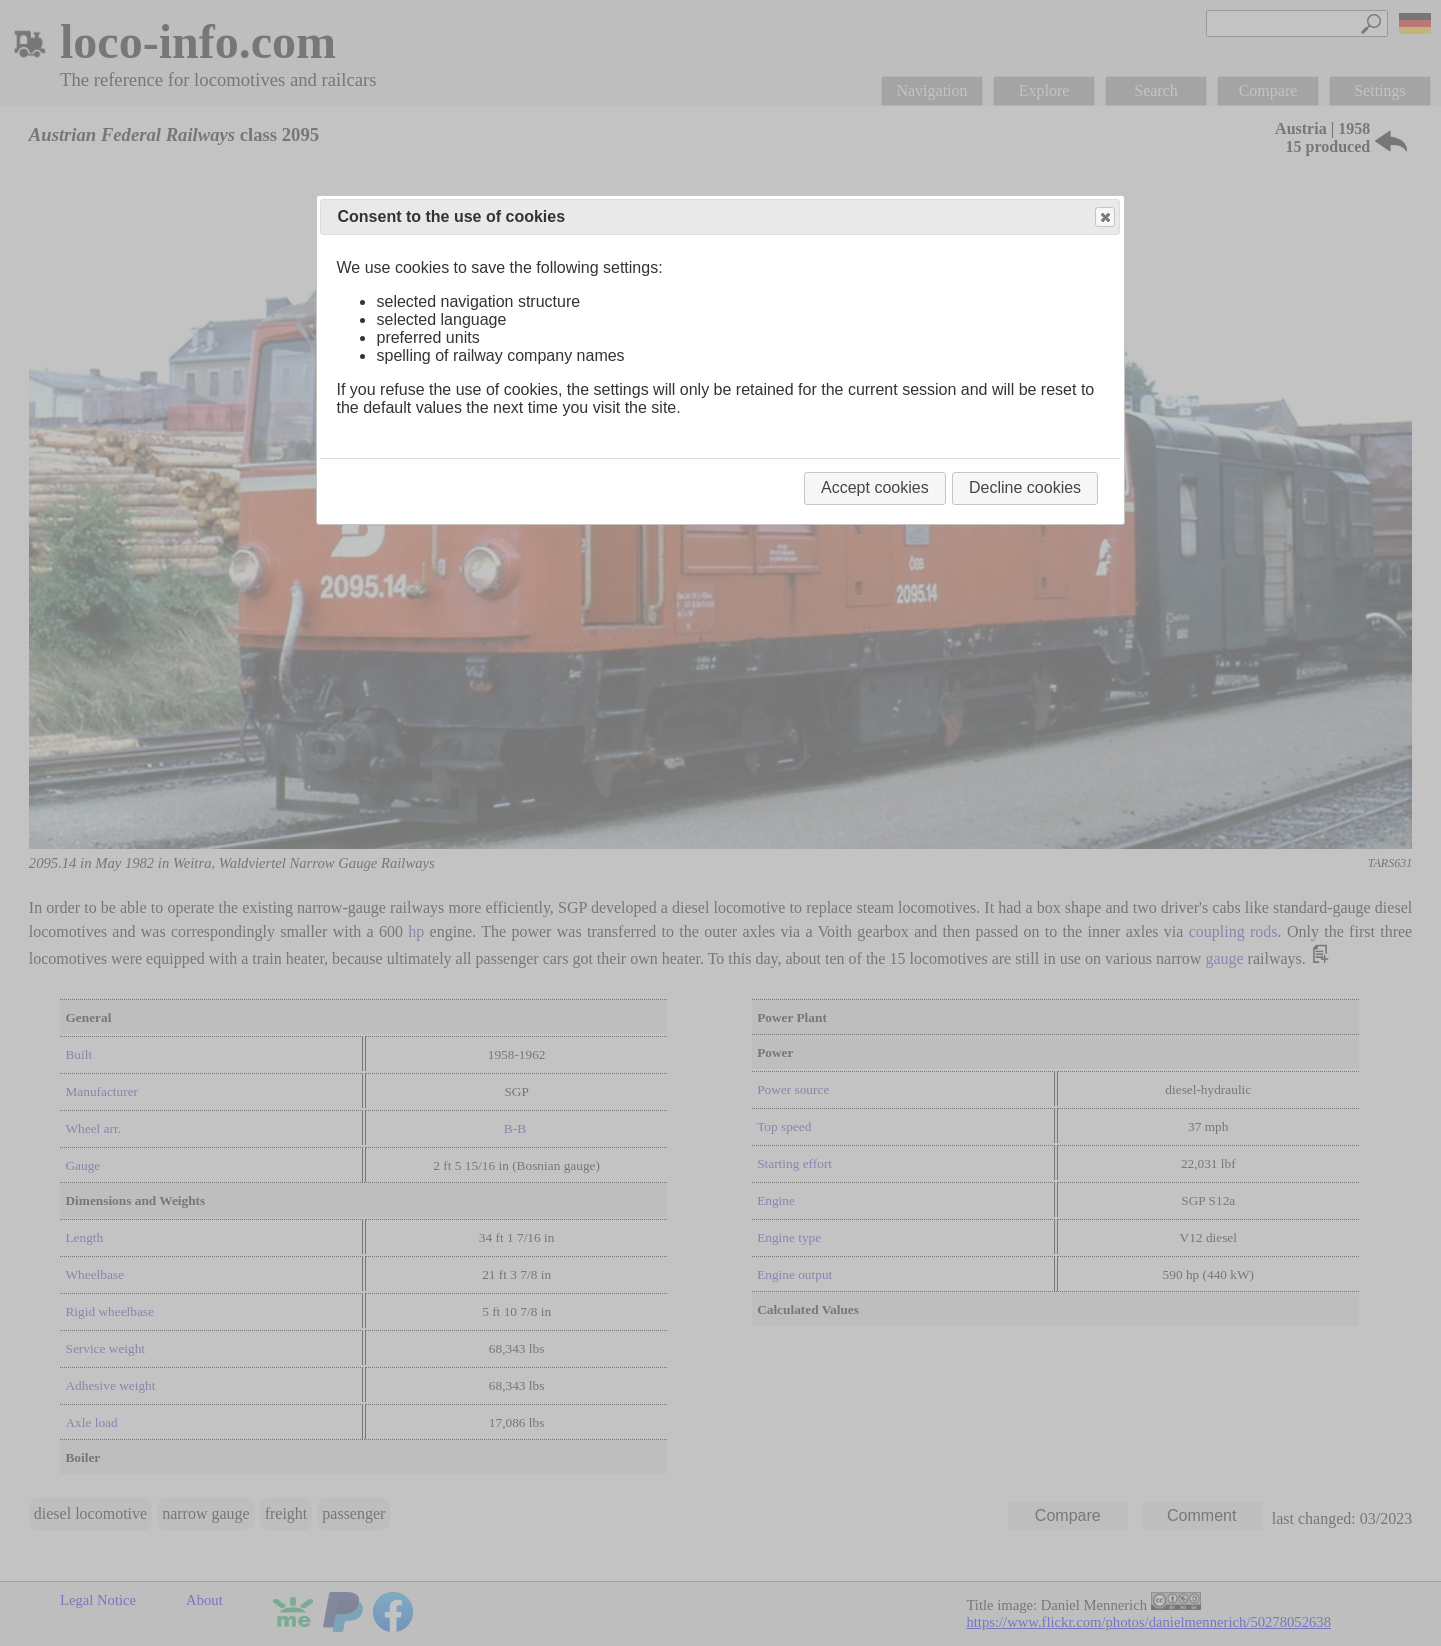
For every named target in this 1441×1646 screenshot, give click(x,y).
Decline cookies (1025, 487)
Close (1104, 217)
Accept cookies (875, 487)
